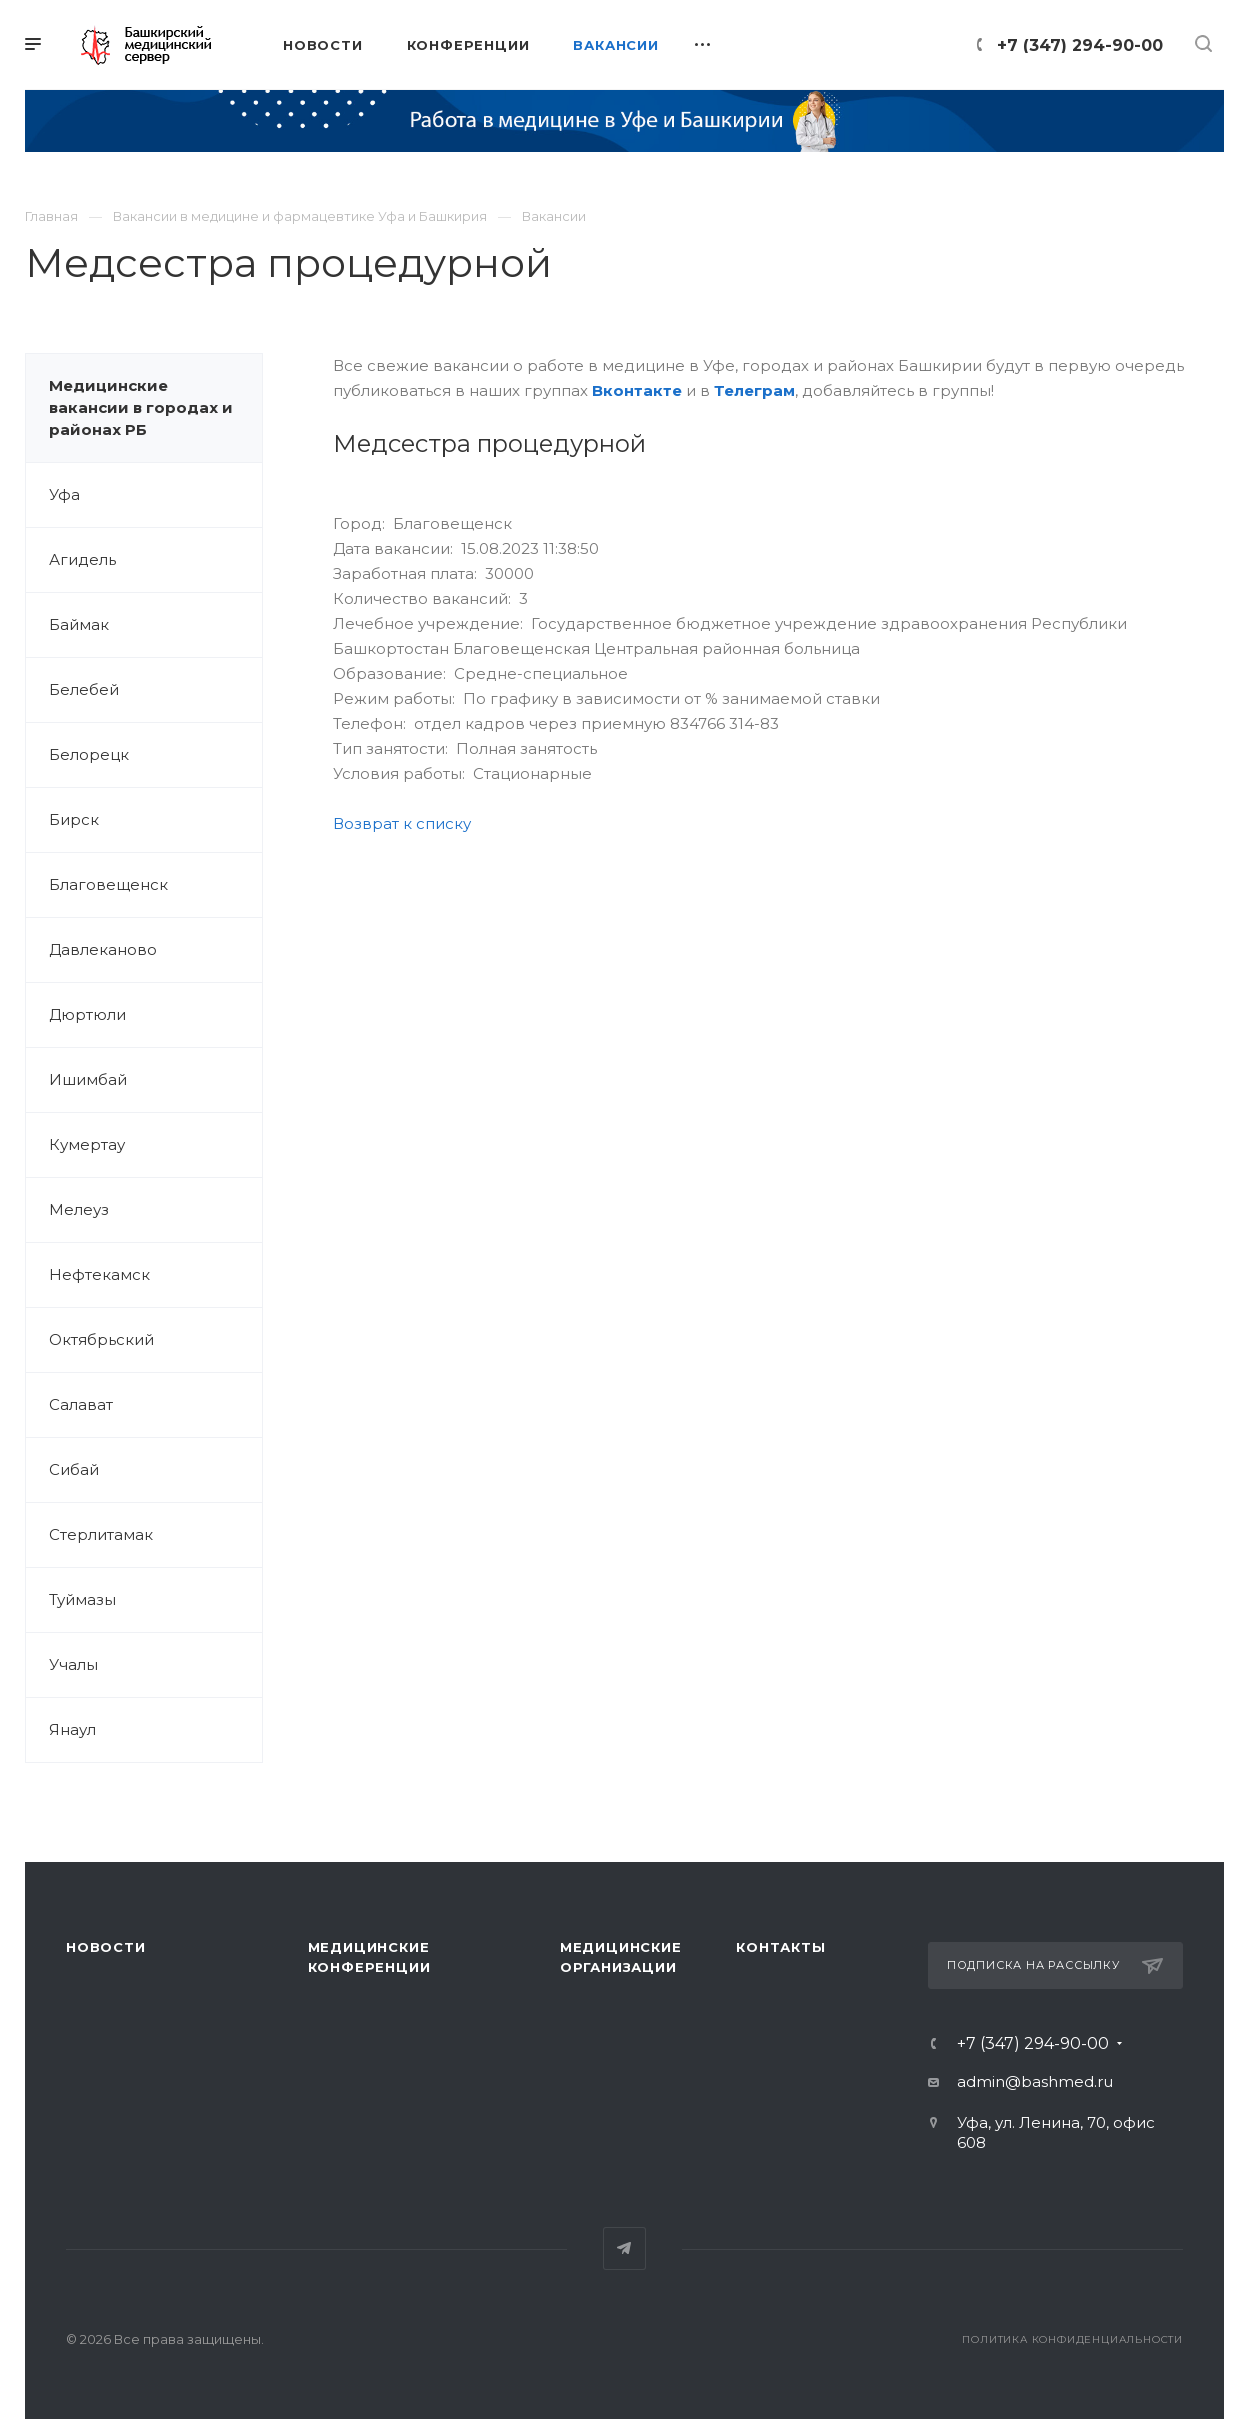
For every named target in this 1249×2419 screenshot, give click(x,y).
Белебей (84, 689)
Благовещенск (108, 884)
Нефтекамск (99, 1274)
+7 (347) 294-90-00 (1080, 45)
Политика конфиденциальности (1072, 2339)
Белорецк (89, 754)
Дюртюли (87, 1014)
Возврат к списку (402, 823)
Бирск (74, 819)
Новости (106, 1947)
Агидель (82, 559)
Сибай (74, 1469)
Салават (81, 1404)
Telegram (624, 2248)
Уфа (64, 494)
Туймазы (82, 1599)
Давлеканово (103, 949)
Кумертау (87, 1144)
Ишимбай (88, 1079)
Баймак (79, 624)
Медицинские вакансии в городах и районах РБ (141, 407)
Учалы (73, 1664)
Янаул (72, 1729)
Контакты (780, 1947)
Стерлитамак (101, 1534)
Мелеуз (79, 1209)
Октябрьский (101, 1339)
